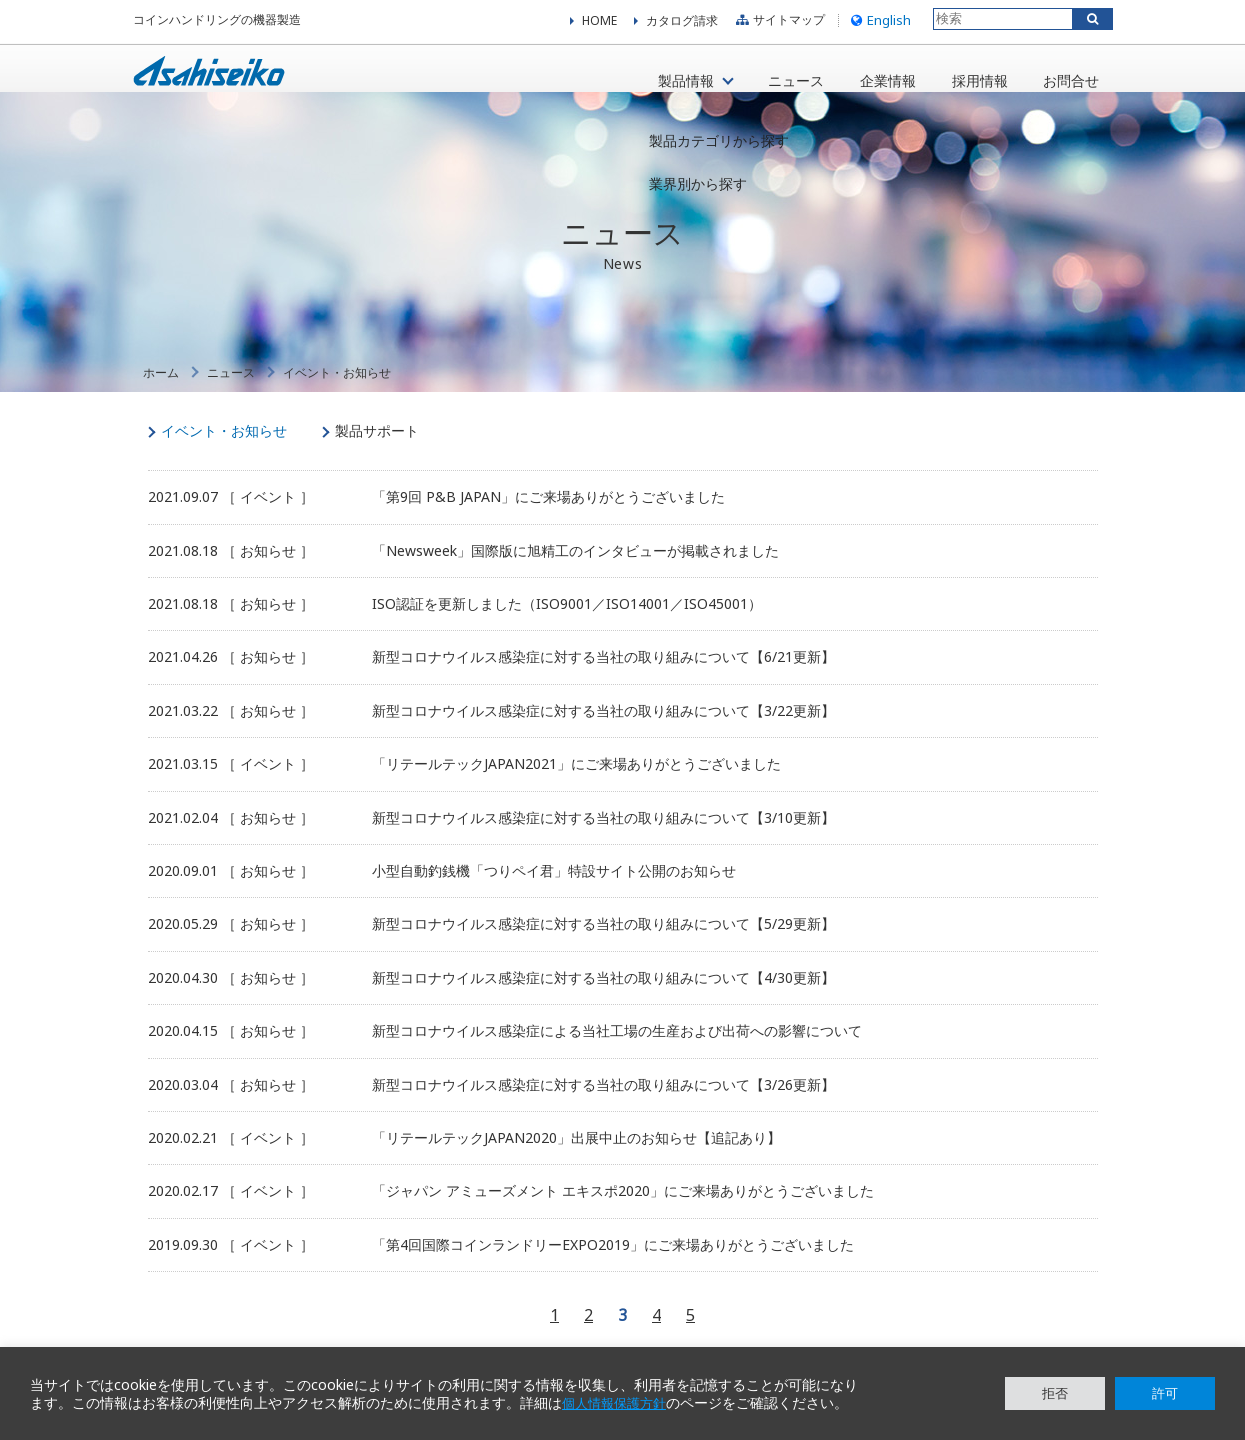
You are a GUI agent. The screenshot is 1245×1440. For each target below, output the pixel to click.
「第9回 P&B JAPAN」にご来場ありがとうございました (548, 516)
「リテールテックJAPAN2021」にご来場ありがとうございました (576, 783)
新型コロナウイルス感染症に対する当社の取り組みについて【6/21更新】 (603, 676)
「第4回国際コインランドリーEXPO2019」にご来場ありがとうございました (613, 1263)
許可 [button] (1165, 1393)
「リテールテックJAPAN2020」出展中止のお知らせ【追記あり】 (576, 1157)
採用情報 (968, 78)
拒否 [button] (1055, 1393)
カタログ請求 (682, 25)
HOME (599, 25)
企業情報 (871, 78)
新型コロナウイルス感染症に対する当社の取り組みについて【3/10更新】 (603, 836)
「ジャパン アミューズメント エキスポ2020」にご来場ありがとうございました (623, 1210)
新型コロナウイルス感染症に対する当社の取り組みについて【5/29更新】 (603, 943)
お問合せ (1065, 78)
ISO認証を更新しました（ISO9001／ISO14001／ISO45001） (567, 623)
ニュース (774, 78)
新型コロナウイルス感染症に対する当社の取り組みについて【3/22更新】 (603, 730)
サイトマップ (778, 24)
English (878, 24)
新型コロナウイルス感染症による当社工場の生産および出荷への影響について (617, 1050)
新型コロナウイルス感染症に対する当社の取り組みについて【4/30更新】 (603, 997)
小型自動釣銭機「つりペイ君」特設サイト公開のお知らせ (554, 890)
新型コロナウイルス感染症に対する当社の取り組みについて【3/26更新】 (603, 1103)
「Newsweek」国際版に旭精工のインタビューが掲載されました (575, 569)
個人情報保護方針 (618, 1403)
